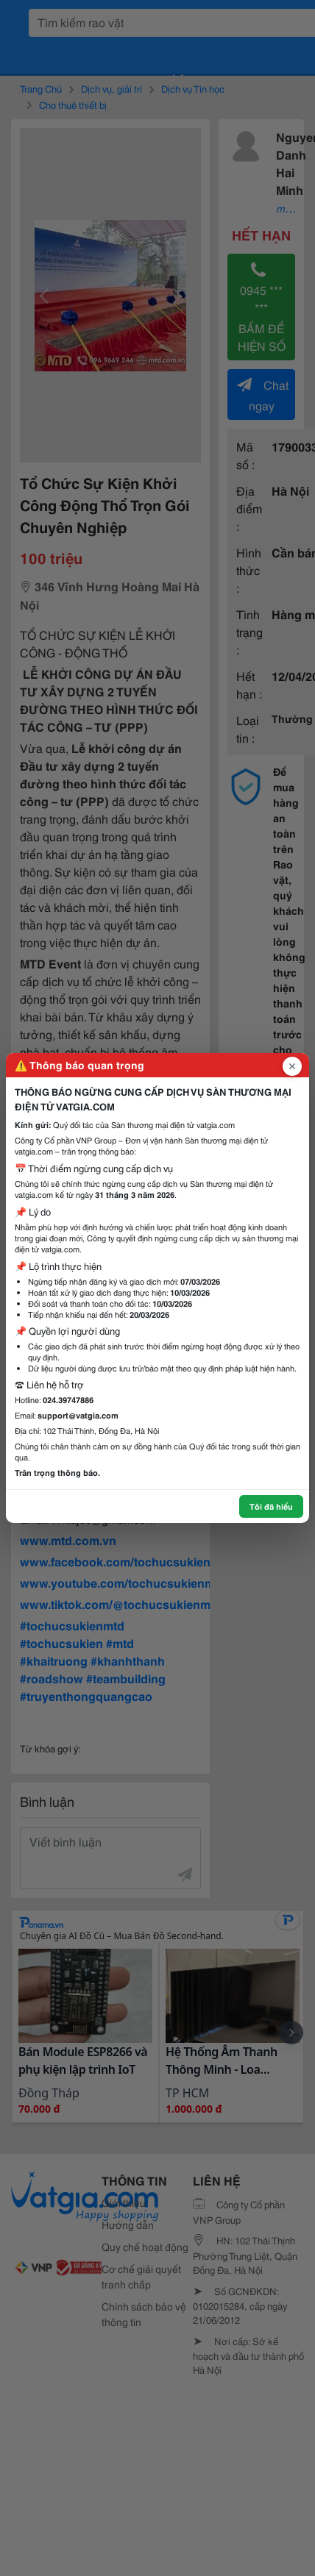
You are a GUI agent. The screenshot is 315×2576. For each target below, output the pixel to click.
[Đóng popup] (292, 1066)
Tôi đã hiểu (271, 1506)
